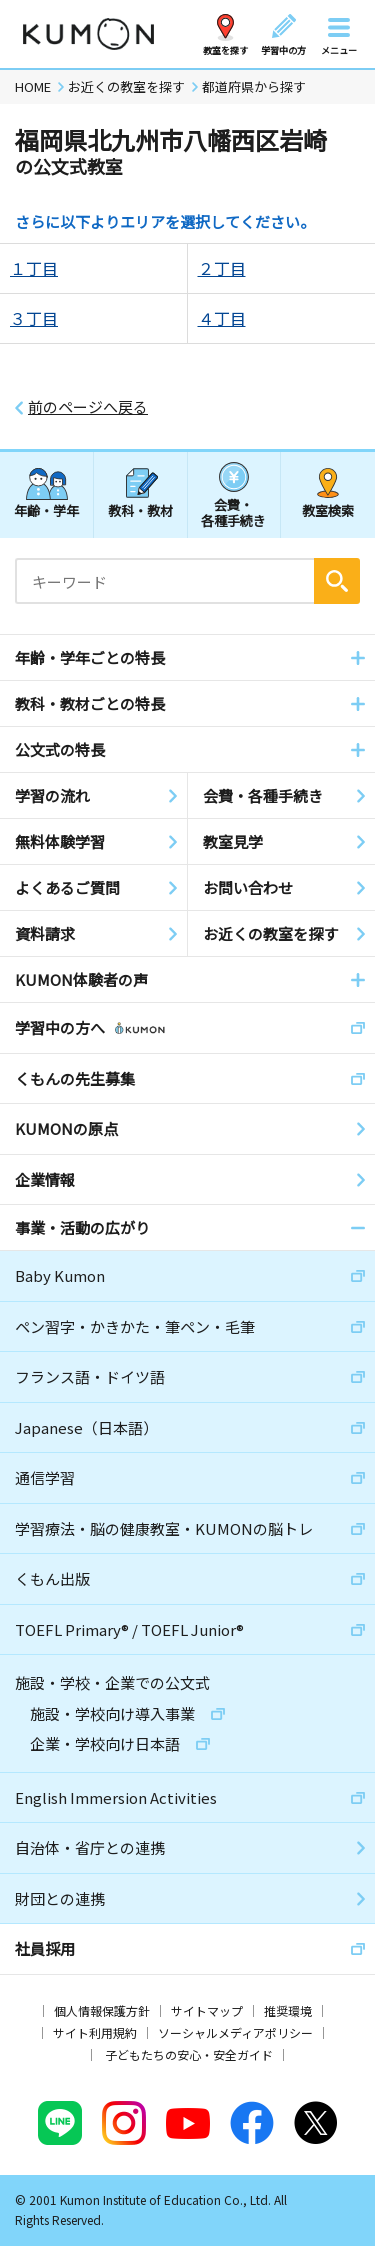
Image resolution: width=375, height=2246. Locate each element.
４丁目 (222, 318)
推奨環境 (288, 2010)
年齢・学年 (46, 510)
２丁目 (222, 268)
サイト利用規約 (95, 2032)
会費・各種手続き (233, 511)
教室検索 (328, 510)
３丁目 (34, 318)
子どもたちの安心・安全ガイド (189, 2054)
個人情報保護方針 (102, 2010)
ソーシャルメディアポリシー (235, 2032)
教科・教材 (140, 510)
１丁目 (34, 268)
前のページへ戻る (88, 407)
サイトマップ (207, 2010)
